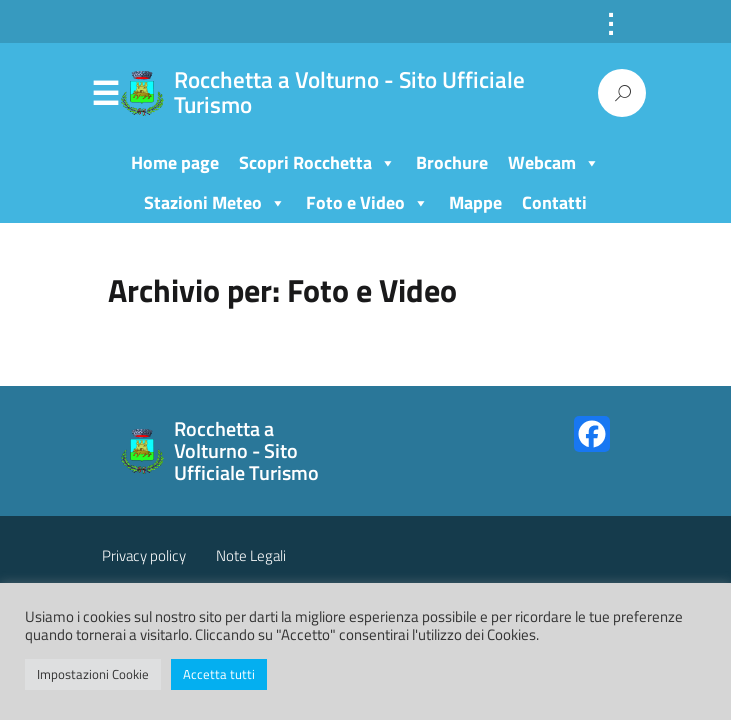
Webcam (554, 162)
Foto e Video (367, 202)
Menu (106, 94)
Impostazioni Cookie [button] (93, 674)
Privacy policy (144, 555)
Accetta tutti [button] (219, 674)
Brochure (452, 162)
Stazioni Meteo (215, 202)
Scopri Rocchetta (317, 162)
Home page (175, 162)
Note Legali (251, 555)
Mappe (475, 202)
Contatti (554, 202)
